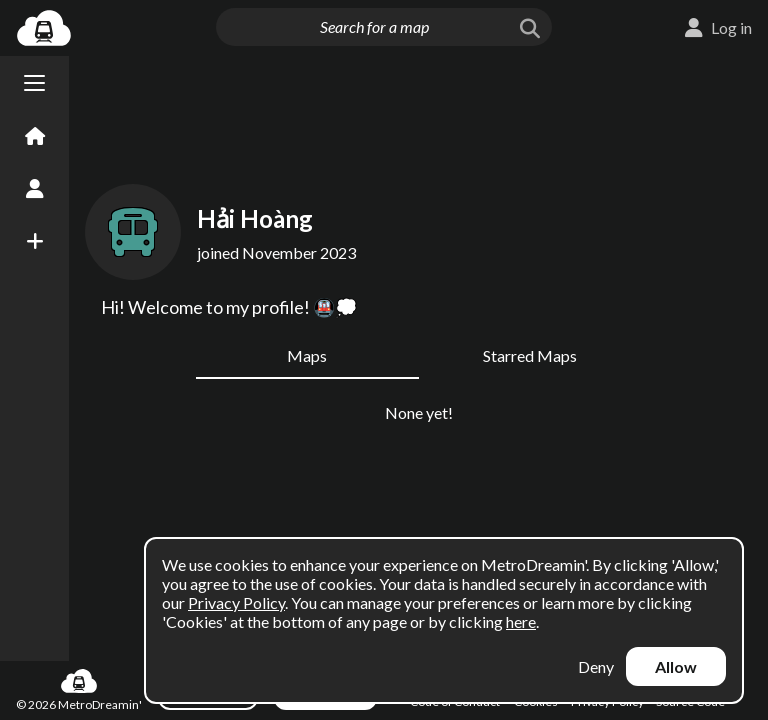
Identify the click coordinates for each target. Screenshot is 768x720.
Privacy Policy (236, 602)
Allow (676, 666)
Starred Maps (530, 355)
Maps (307, 355)
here (521, 621)
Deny (596, 666)
